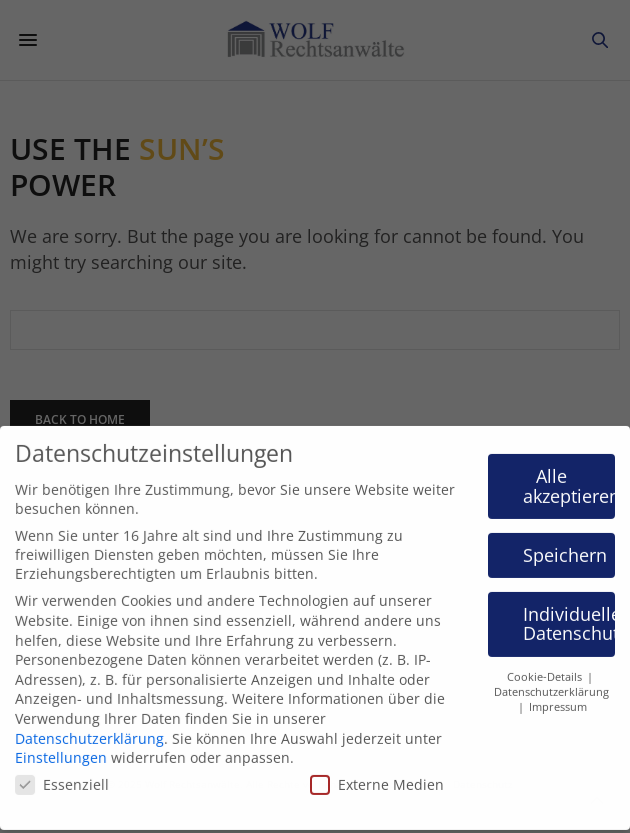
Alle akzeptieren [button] (569, 475)
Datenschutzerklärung (89, 727)
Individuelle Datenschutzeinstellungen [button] (569, 613)
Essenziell (62, 773)
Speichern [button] (565, 544)
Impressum (558, 696)
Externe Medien (377, 773)
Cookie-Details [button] (546, 666)
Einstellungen (61, 746)
